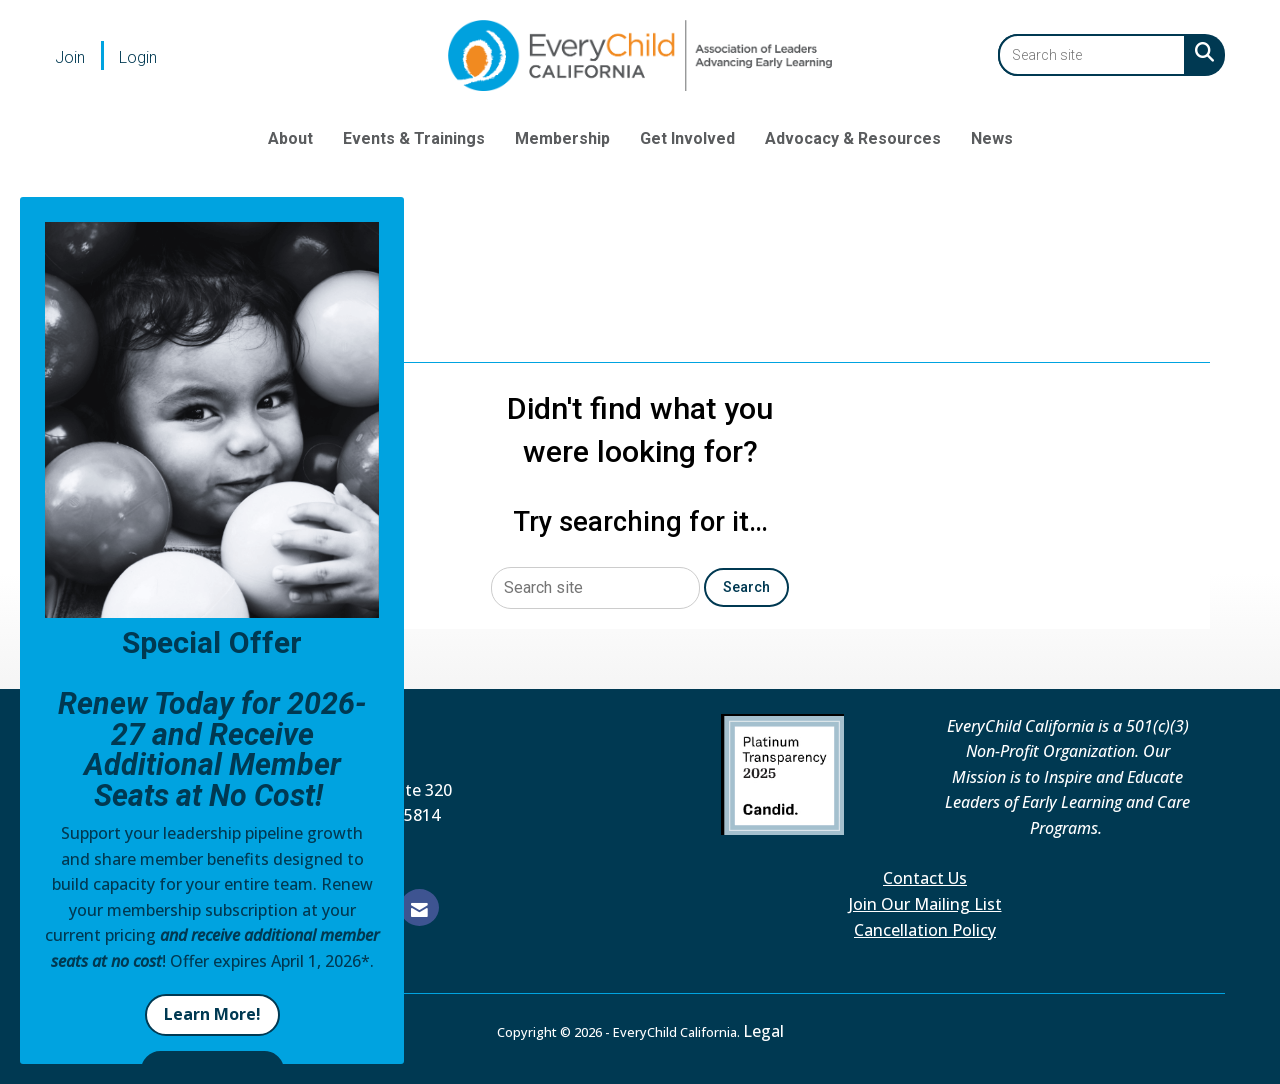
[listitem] (85, 57)
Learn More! (212, 1014)
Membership (562, 138)
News (992, 138)
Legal (763, 1031)
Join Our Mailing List (925, 904)
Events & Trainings (414, 138)
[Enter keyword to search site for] (1092, 55)
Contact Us (925, 878)
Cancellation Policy (925, 930)
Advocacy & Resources (853, 138)
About (290, 138)
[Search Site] (1200, 52)
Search (746, 587)
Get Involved (687, 138)
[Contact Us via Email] (419, 907)
